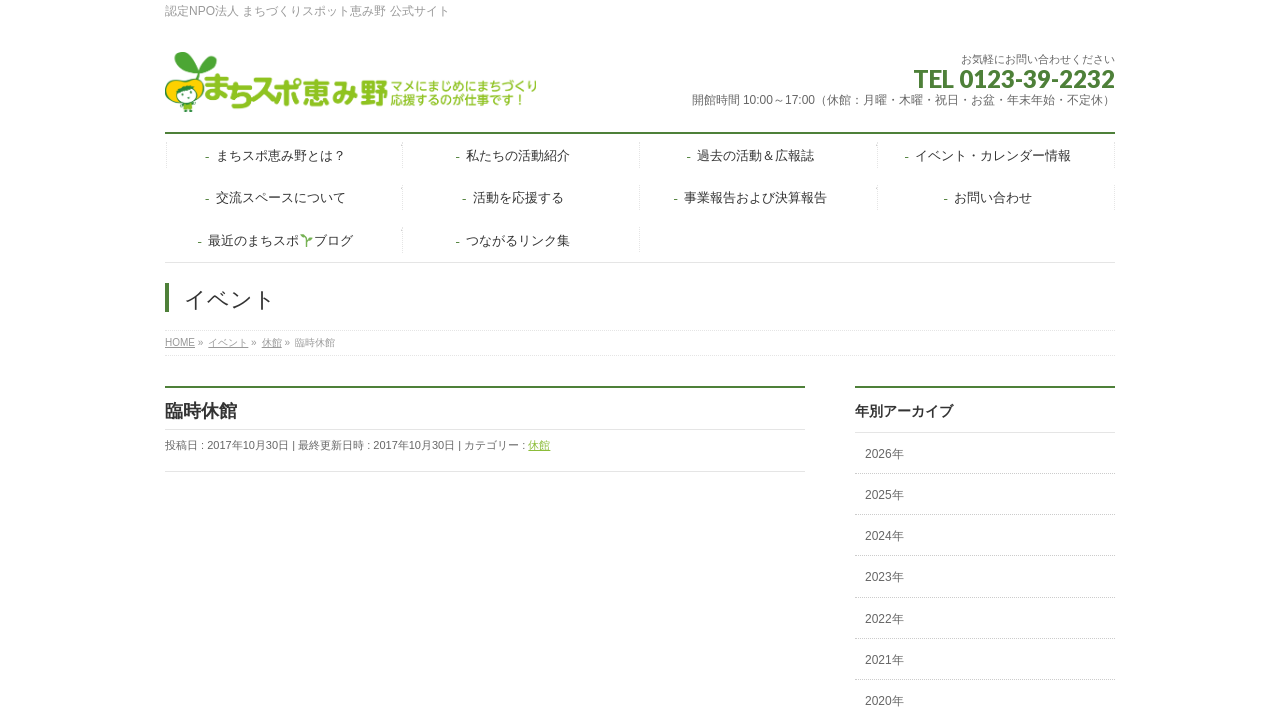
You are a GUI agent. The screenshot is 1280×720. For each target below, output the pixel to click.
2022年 (884, 619)
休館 (539, 445)
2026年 (884, 454)
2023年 (884, 577)
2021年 (884, 660)
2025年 (884, 495)
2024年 (884, 536)
